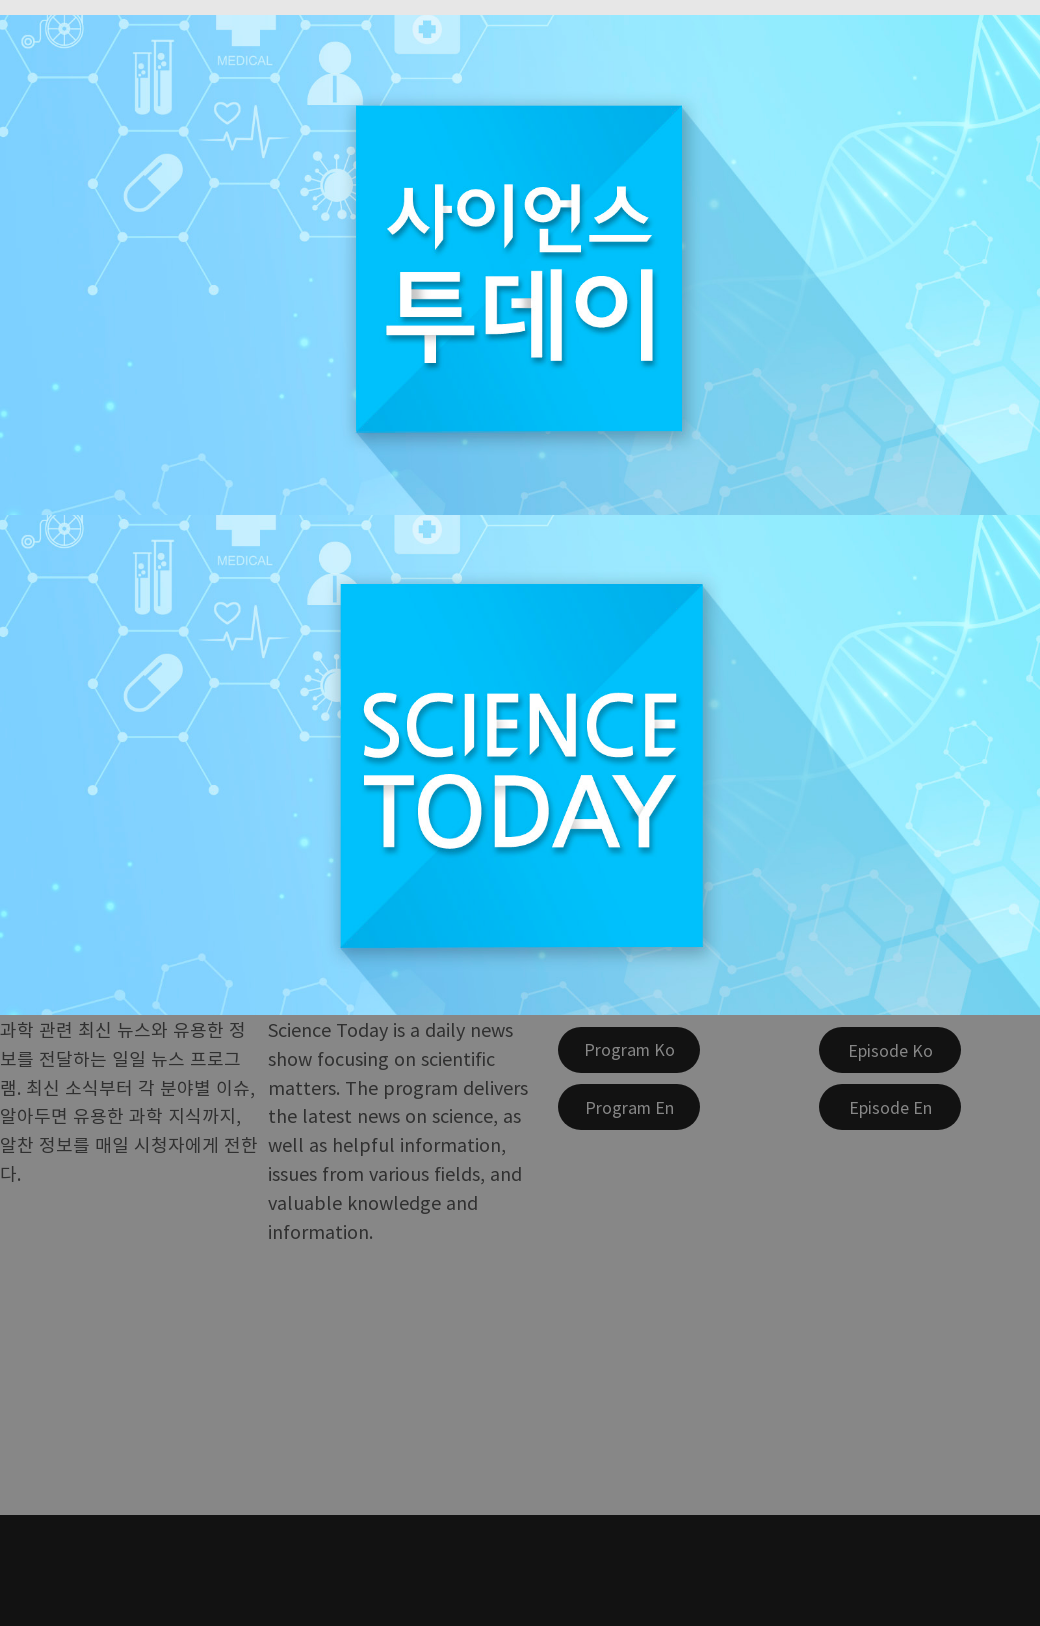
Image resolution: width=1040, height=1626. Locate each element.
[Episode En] (890, 1107)
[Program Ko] (629, 1050)
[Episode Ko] (890, 1050)
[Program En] (629, 1107)
